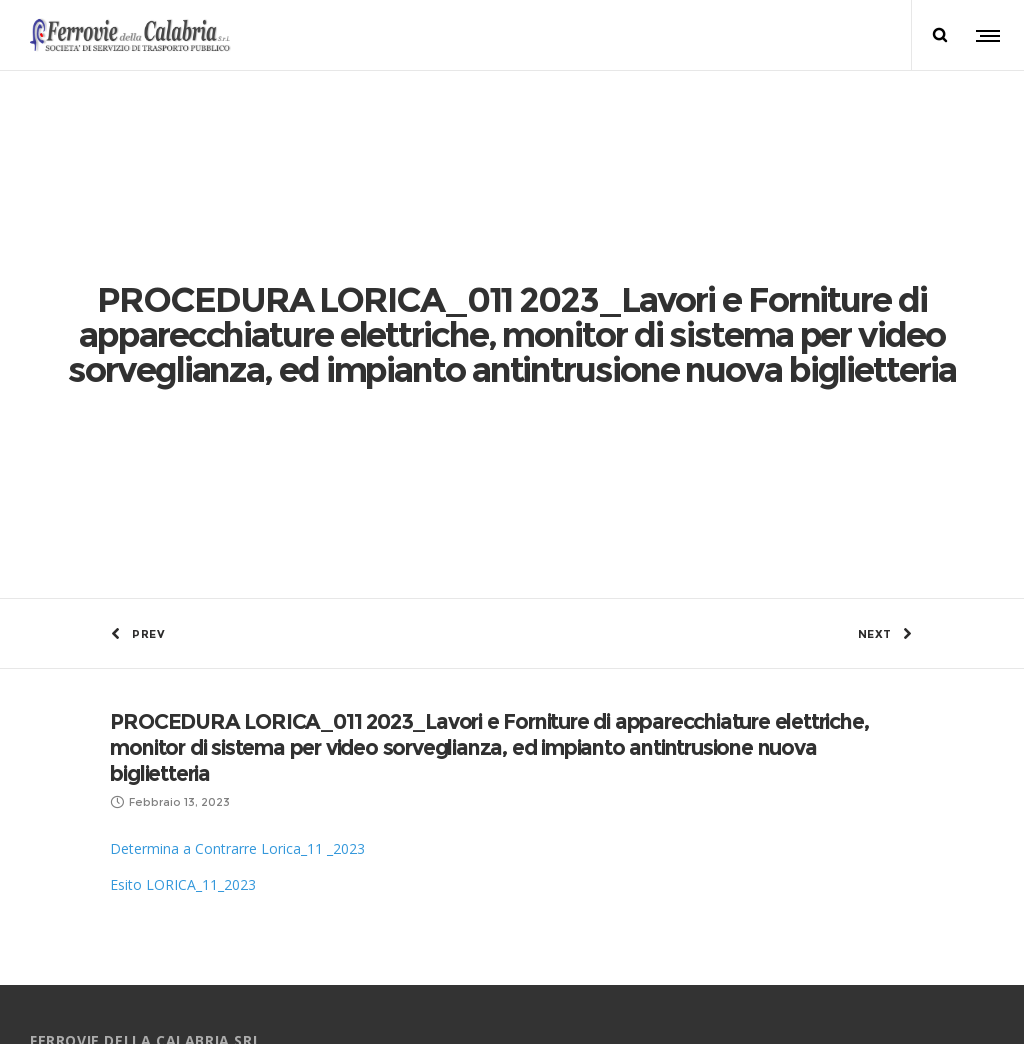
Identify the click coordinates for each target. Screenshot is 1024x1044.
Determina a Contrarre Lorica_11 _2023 (237, 524)
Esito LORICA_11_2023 (183, 560)
